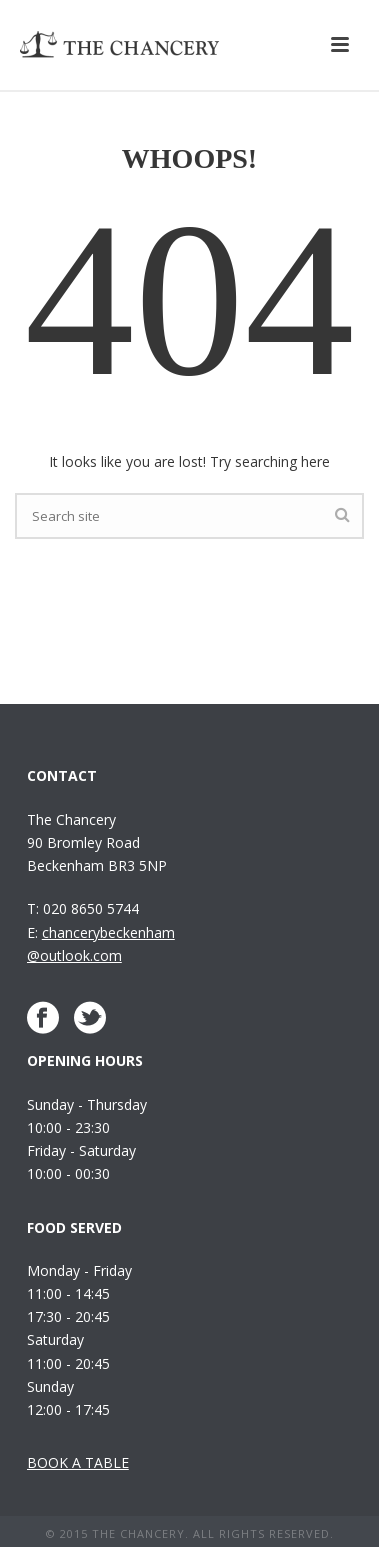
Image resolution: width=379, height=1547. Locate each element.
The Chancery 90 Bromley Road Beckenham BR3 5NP (97, 842)
